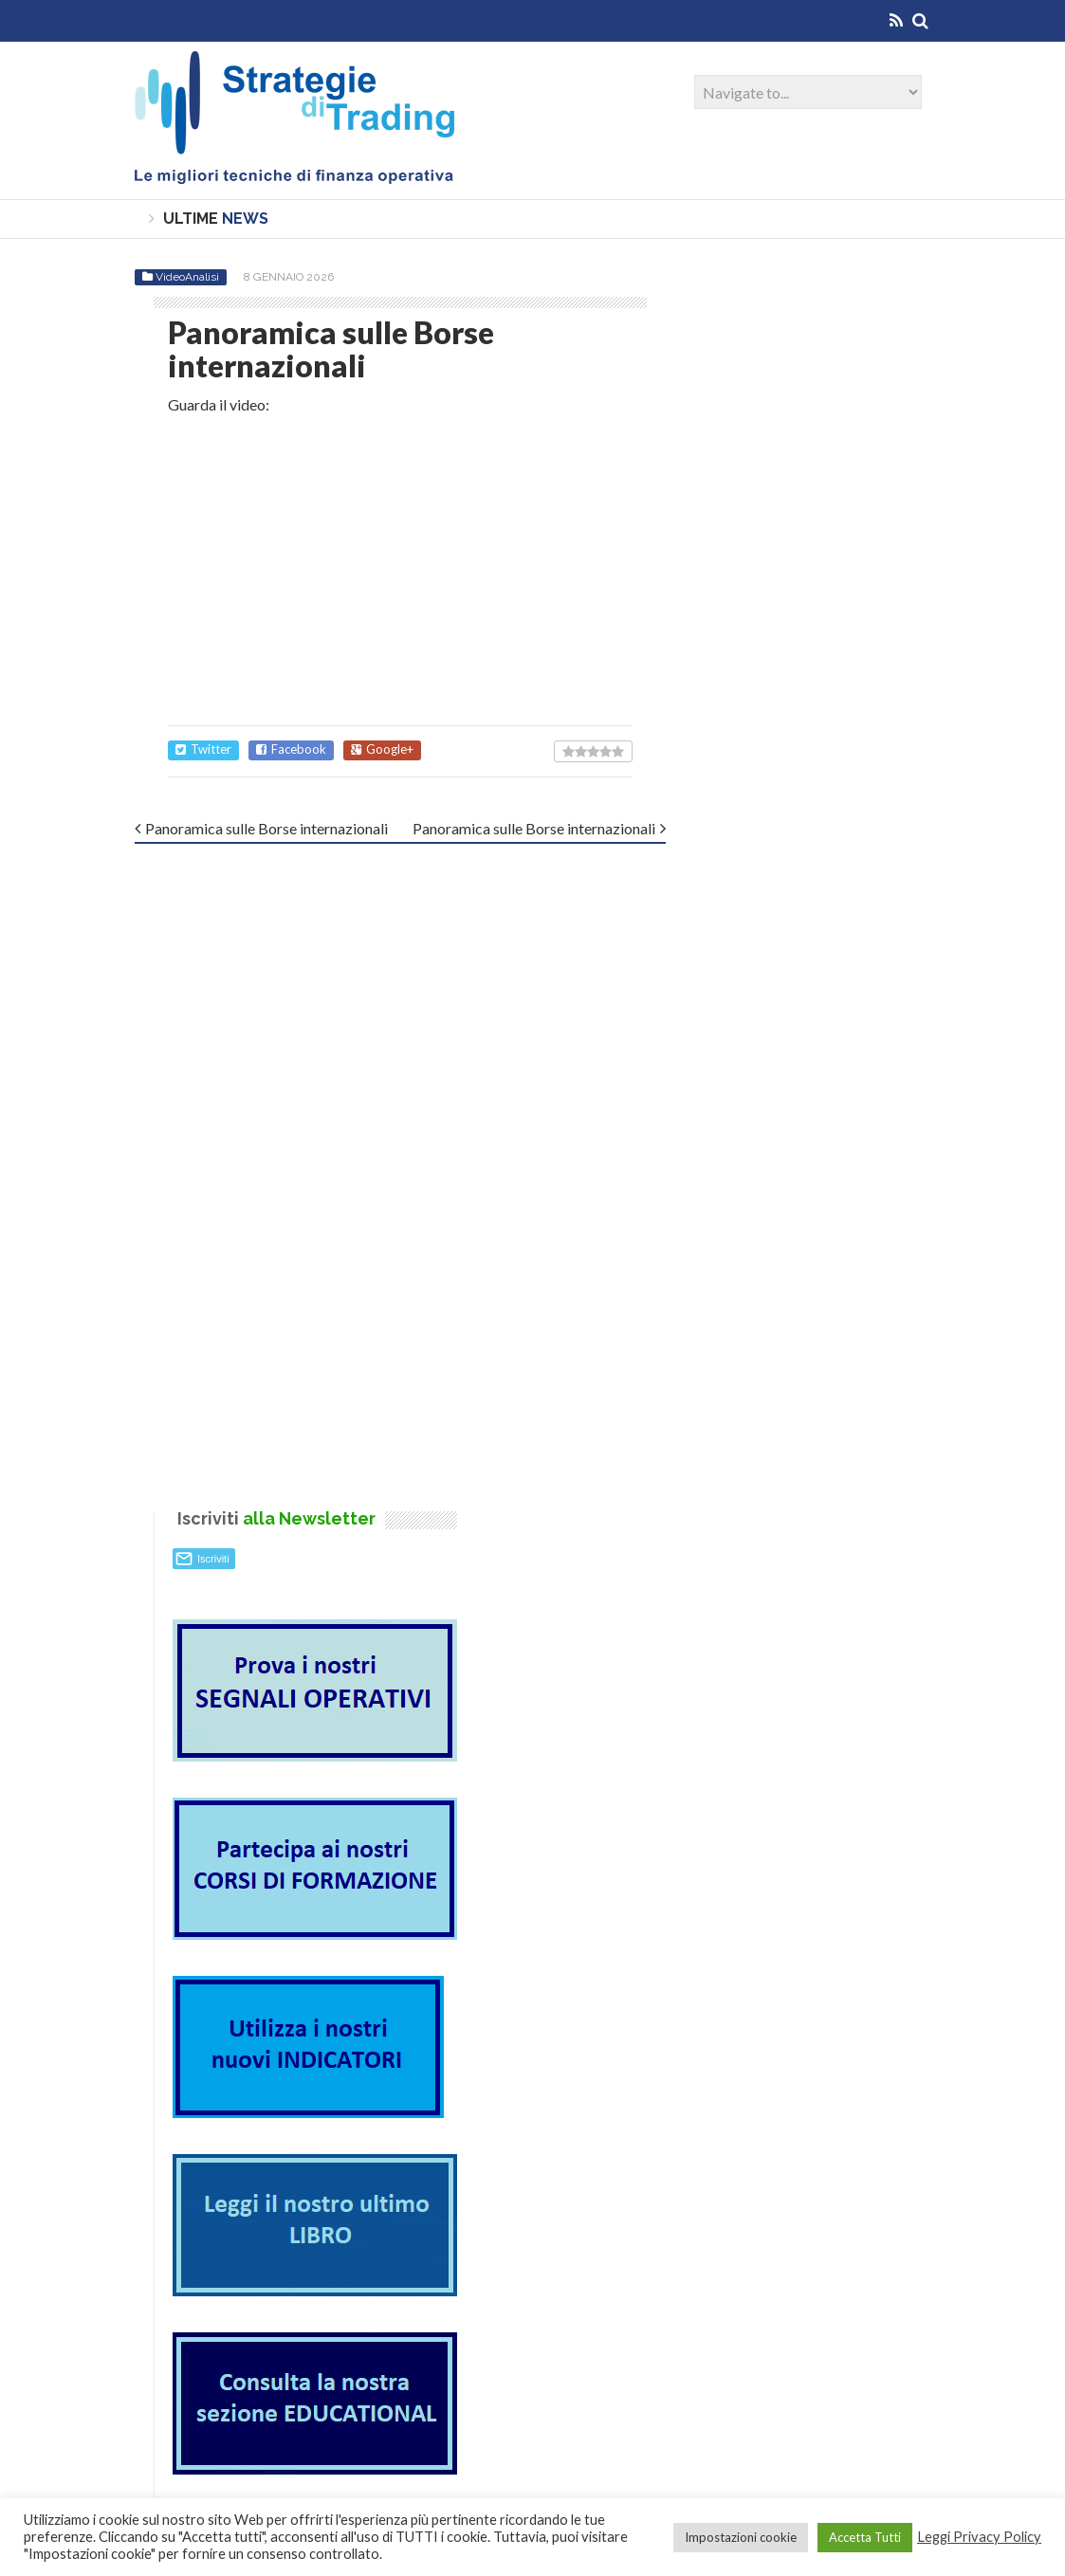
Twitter (203, 749)
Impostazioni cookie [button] (741, 2537)
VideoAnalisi (187, 276)
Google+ (382, 749)
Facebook (291, 749)
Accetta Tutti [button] (865, 2537)
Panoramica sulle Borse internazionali (266, 828)
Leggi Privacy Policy (979, 2537)
